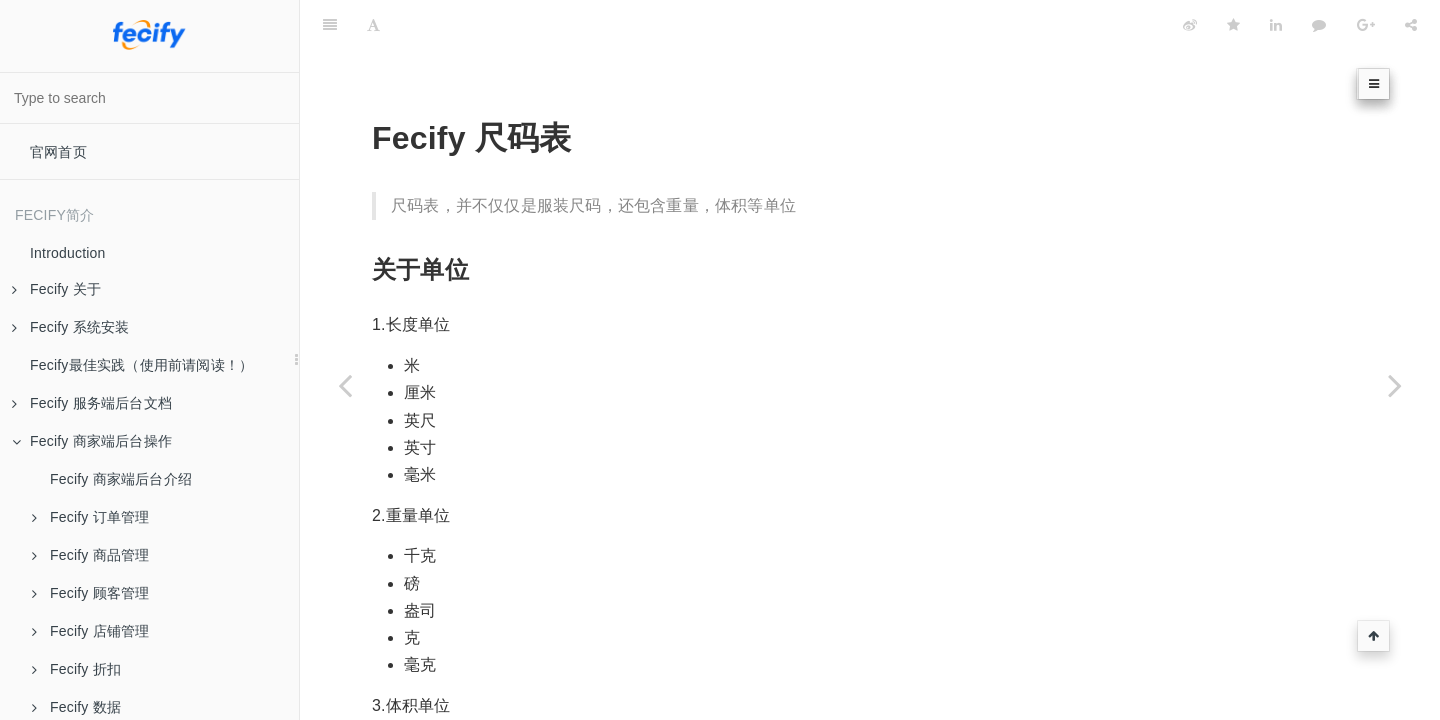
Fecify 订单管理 (90, 517)
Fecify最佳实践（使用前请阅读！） (141, 365)
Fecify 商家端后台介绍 (121, 479)
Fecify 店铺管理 (90, 631)
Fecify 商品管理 (90, 555)
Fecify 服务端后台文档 (92, 403)
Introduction (68, 253)
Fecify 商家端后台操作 (92, 441)
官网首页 (58, 152)
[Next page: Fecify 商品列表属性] (1395, 385)
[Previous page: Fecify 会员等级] (345, 385)
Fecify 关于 (56, 289)
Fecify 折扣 (76, 669)
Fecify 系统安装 (70, 327)
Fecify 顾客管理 (90, 593)
